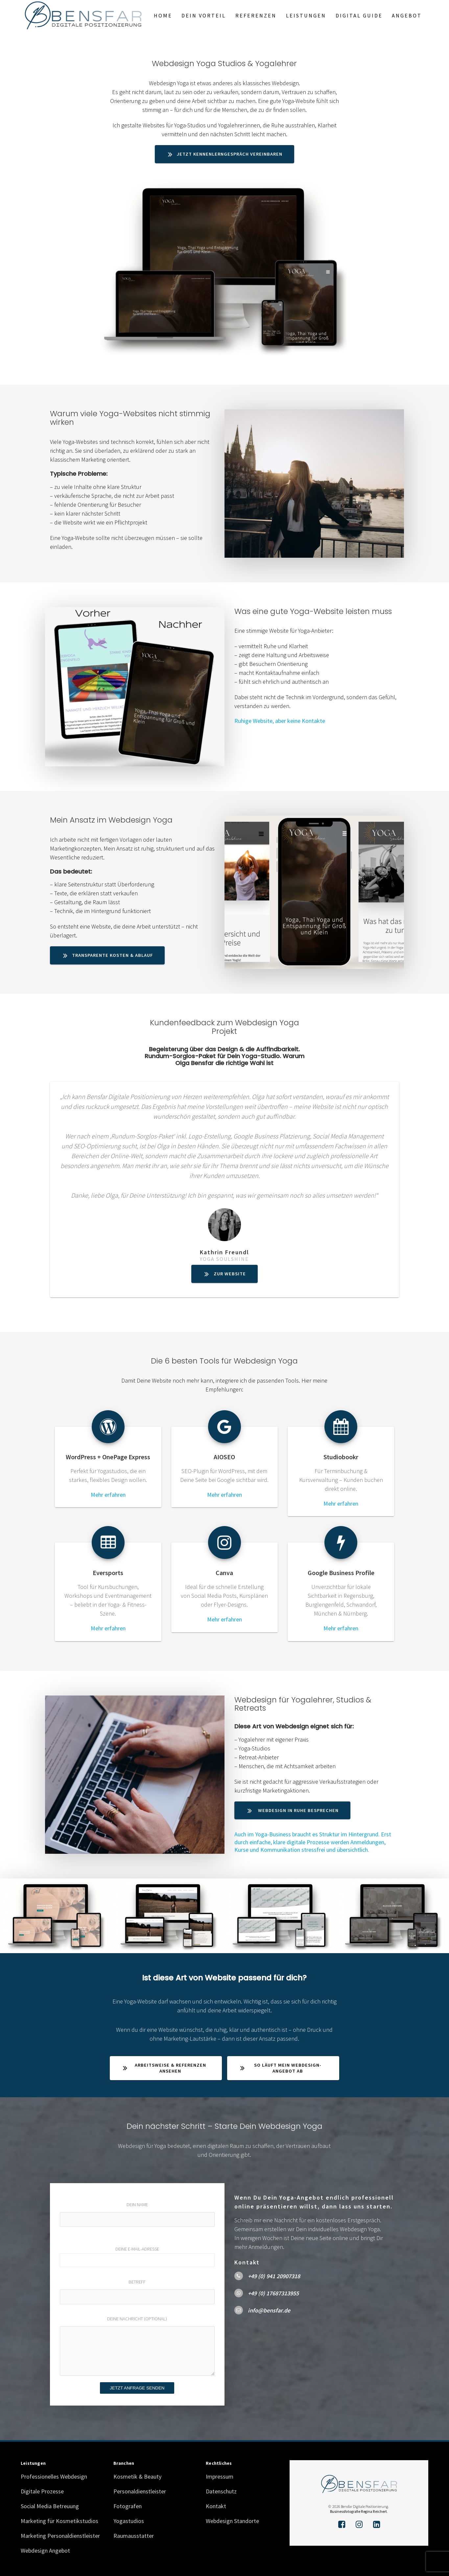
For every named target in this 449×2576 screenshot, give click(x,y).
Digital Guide (359, 15)
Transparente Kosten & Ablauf (108, 955)
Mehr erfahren (108, 1494)
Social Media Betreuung (50, 2503)
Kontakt (216, 2503)
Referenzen (255, 15)
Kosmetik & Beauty (137, 2474)
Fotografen (127, 2503)
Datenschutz (221, 2488)
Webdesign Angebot (45, 2548)
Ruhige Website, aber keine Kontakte (279, 721)
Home (163, 15)
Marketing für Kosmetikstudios (59, 2518)
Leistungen (306, 15)
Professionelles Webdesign (54, 2474)
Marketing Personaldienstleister (60, 2533)
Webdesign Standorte (232, 2518)
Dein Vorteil (203, 15)
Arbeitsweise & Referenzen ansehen (164, 2065)
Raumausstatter (133, 2533)
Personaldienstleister (139, 2488)
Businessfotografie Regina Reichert (358, 2509)
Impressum (219, 2474)
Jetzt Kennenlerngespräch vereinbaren (225, 154)
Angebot (407, 15)
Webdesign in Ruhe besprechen (293, 1810)
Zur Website (225, 1274)
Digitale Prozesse (42, 2488)
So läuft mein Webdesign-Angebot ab (280, 2065)
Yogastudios (128, 2518)
